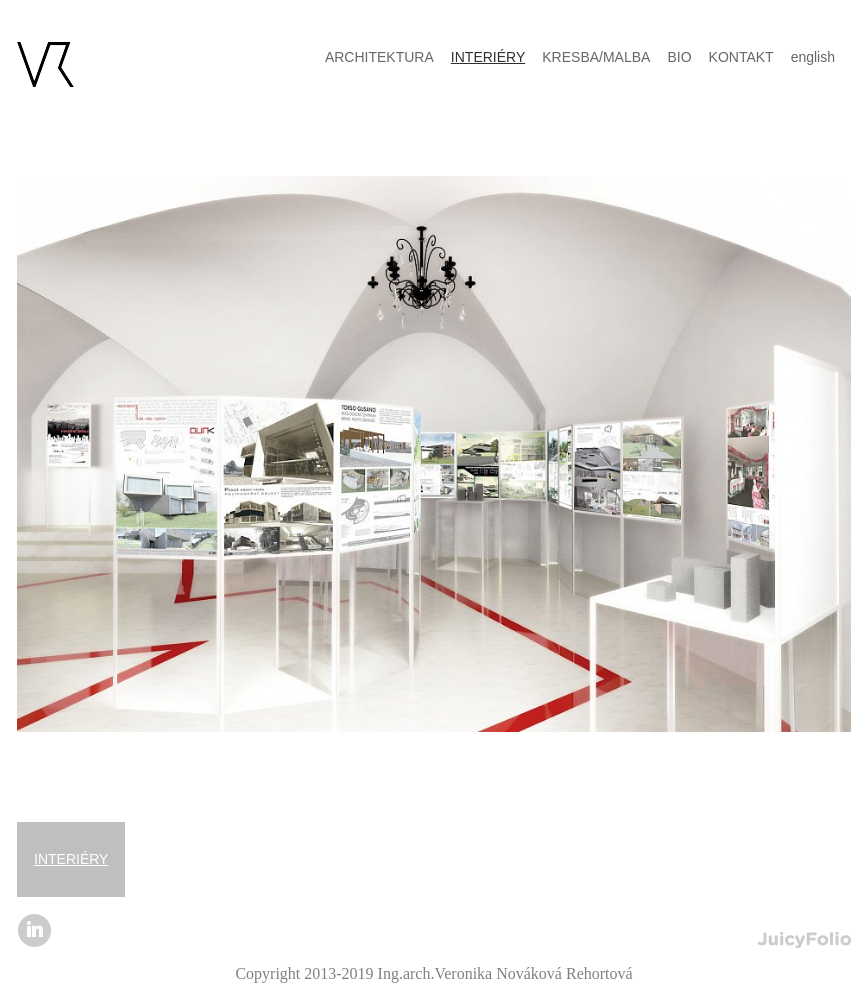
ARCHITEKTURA (379, 57)
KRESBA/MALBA (596, 57)
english (813, 57)
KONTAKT (741, 57)
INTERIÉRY (71, 859)
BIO (679, 57)
